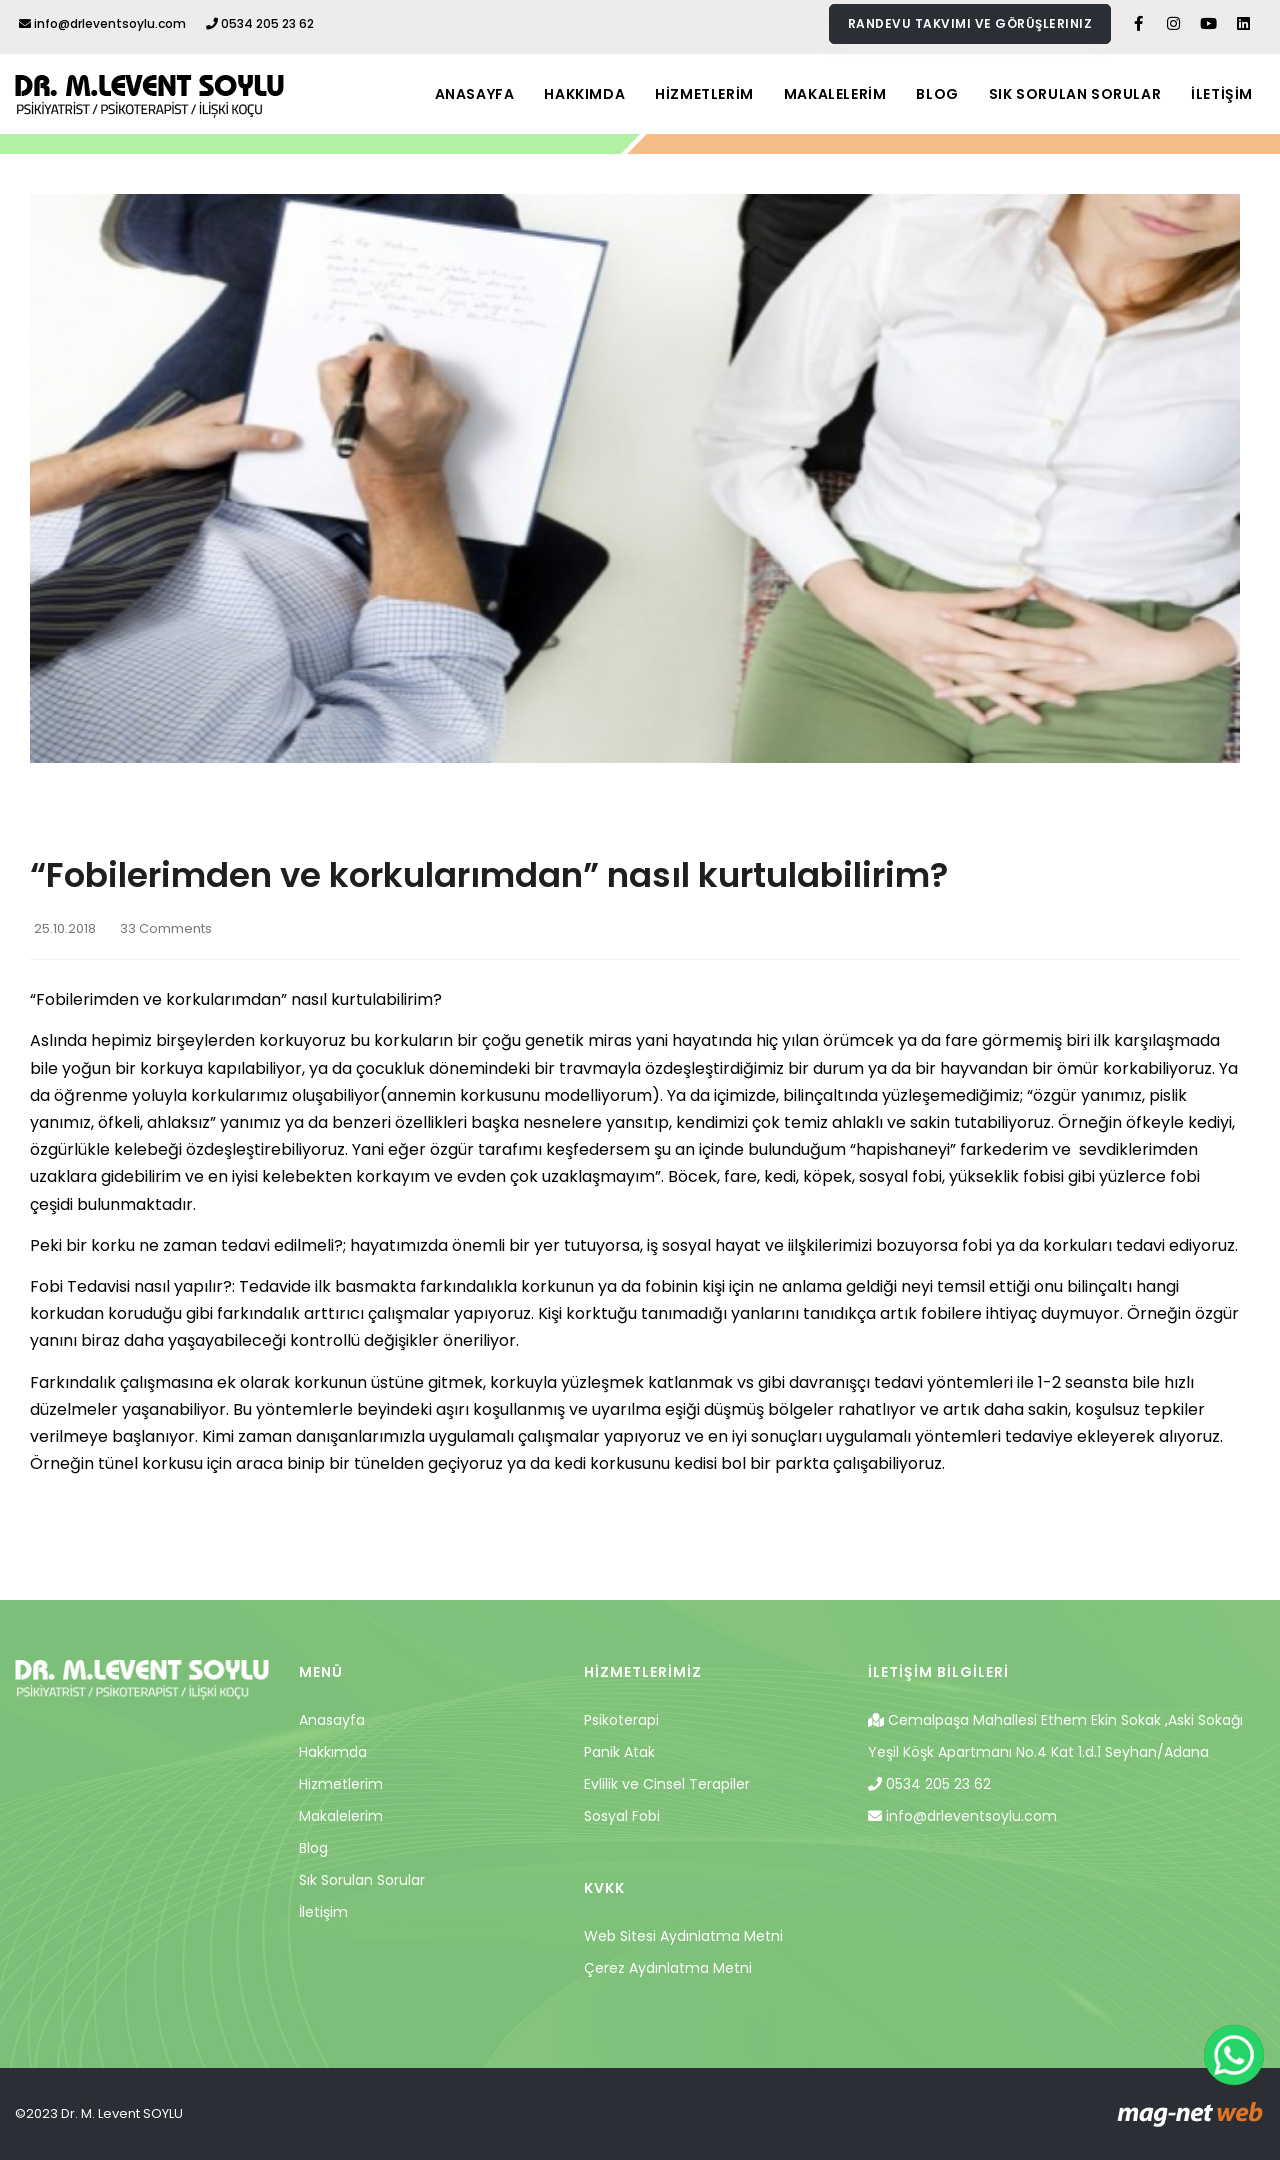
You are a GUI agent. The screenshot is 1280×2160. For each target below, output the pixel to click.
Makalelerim (341, 1816)
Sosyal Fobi (622, 1816)
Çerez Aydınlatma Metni (668, 1968)
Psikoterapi (621, 1720)
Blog (313, 1848)
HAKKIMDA (584, 94)
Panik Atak (619, 1752)
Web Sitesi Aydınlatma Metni (683, 1936)
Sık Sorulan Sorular (362, 1880)
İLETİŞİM (1222, 94)
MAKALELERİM (835, 94)
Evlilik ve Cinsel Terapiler (667, 1784)
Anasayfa (332, 1720)
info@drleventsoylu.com (102, 23)
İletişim (323, 1912)
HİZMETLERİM (704, 94)
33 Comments (166, 928)
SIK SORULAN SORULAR (1075, 94)
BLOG (937, 94)
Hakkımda (333, 1752)
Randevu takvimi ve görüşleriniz (970, 23)
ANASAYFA (475, 94)
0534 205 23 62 (260, 23)
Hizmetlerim (341, 1784)
